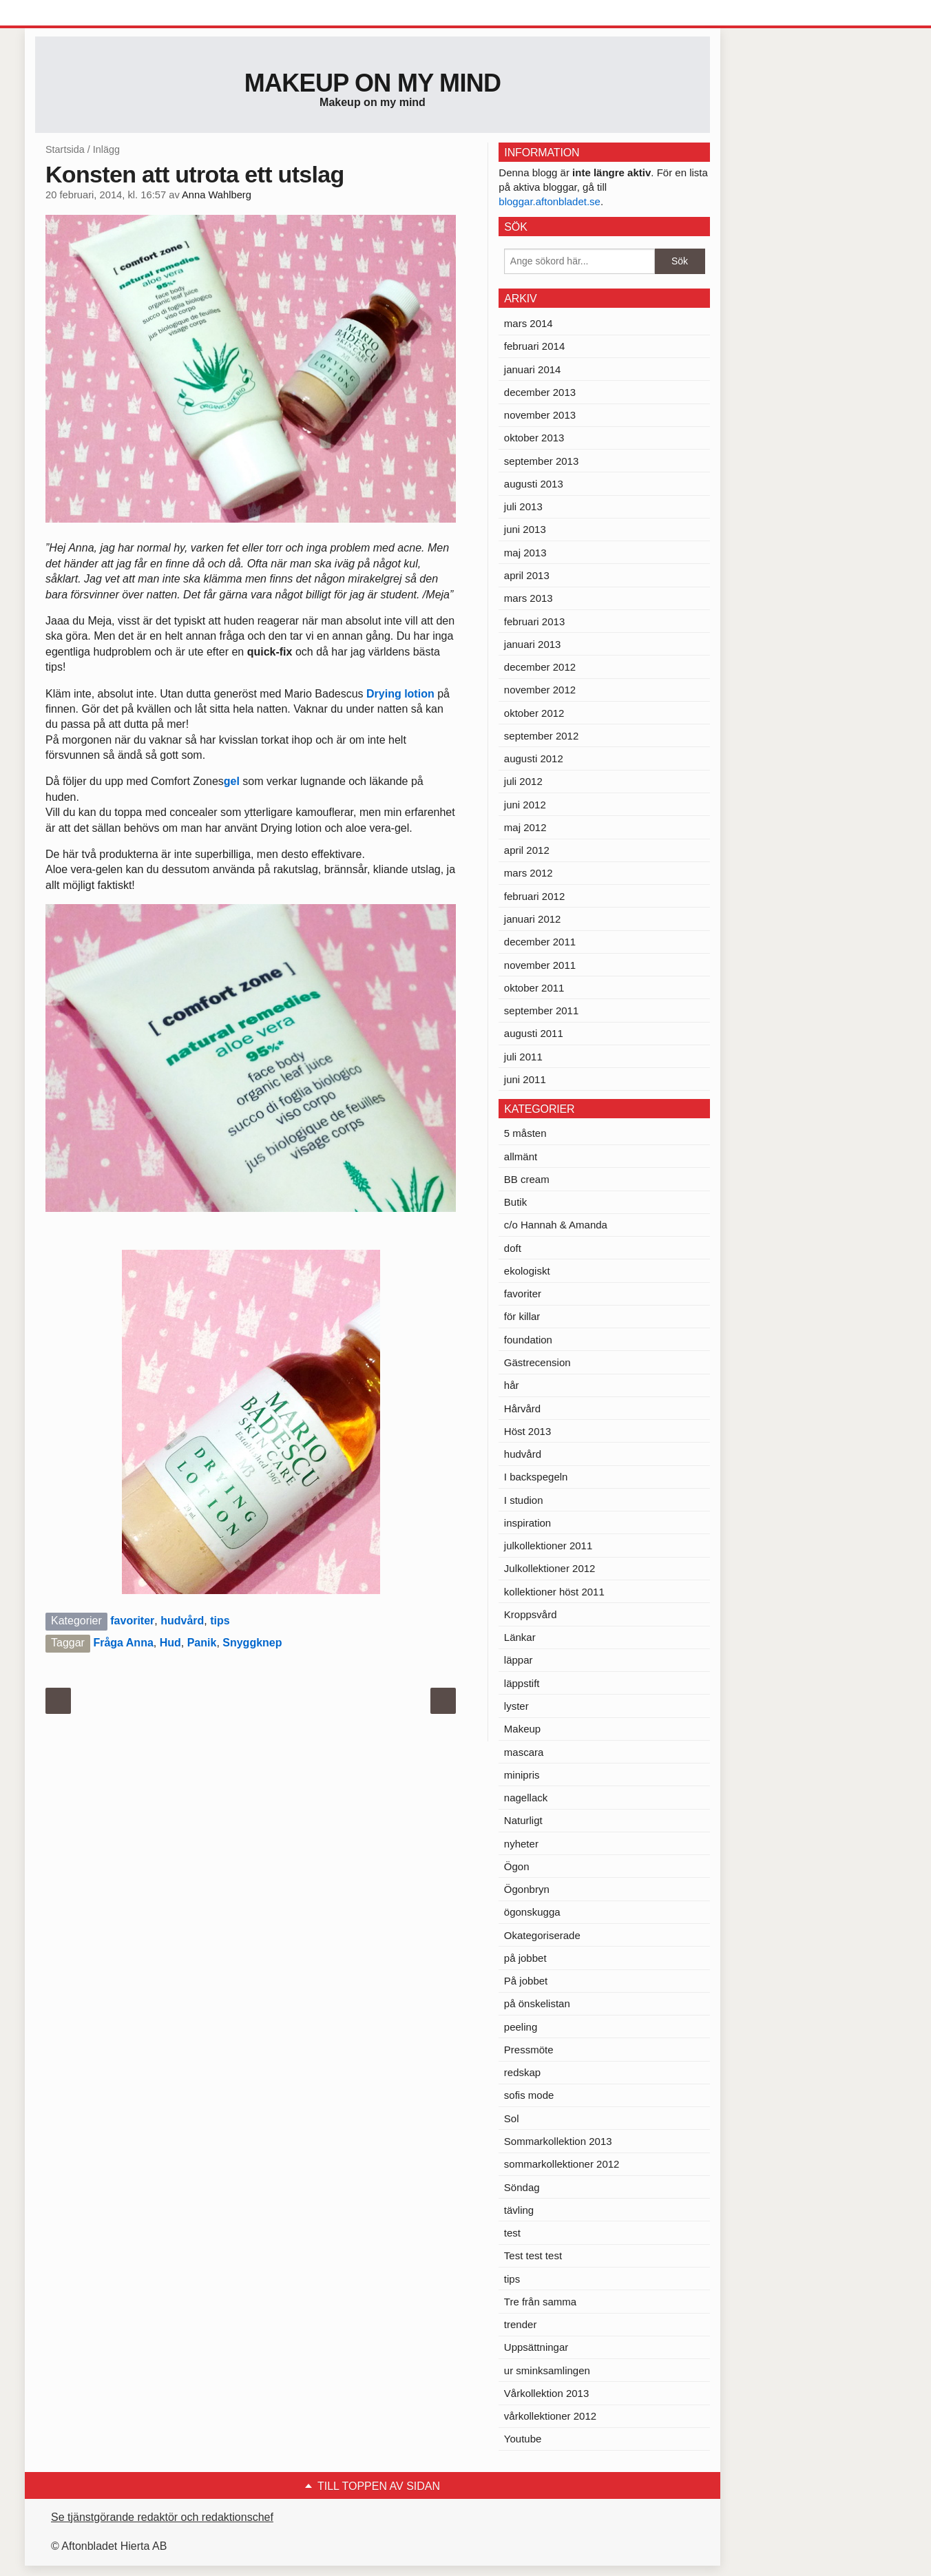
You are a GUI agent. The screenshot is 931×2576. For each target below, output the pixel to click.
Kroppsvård (530, 1614)
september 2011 (541, 1010)
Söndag (522, 2187)
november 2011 (540, 965)
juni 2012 (525, 804)
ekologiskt (527, 1271)
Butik (515, 1202)
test (512, 2233)
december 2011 (540, 941)
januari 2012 (532, 919)
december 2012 (540, 667)
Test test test (533, 2255)
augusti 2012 (533, 758)
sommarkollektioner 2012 (562, 2164)
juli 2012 (523, 781)
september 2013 (541, 461)
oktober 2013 (534, 437)
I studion (523, 1500)
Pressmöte (529, 2049)
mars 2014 (528, 323)
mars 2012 (528, 873)
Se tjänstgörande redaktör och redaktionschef (162, 2517)
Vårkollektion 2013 (546, 2393)
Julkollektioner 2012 (550, 1568)
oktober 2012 (534, 713)
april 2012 (527, 850)
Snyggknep (252, 1642)
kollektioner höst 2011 (554, 1592)
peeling (520, 2027)
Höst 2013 (527, 1431)
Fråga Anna (123, 1642)
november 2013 (540, 415)
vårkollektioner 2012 (550, 2416)
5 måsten (525, 1133)
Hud (170, 1642)
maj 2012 (525, 827)
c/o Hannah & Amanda (555, 1225)
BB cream (527, 1179)
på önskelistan (537, 2003)
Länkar (520, 1637)
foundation (528, 1339)
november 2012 (540, 689)
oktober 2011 (534, 988)
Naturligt (523, 1820)
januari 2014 (532, 369)
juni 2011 (525, 1079)
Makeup (522, 1729)
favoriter (132, 1620)
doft (512, 1248)
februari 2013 (534, 621)
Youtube (523, 2438)
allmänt (520, 1156)
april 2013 (527, 575)
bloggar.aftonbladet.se (549, 201)
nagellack (525, 1797)
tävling (519, 2210)
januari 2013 (532, 644)
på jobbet (525, 1958)
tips (219, 1620)
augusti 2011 (533, 1033)
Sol (511, 2118)
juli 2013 (523, 506)
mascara (524, 1752)
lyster (516, 1706)
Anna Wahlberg (216, 194)
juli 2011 (523, 1056)
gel (233, 781)
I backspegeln (536, 1477)
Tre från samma (540, 2301)
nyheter (521, 1844)
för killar (522, 1316)
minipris (522, 1775)
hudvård (182, 1620)
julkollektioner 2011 (548, 1545)
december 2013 (540, 392)
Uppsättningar (536, 2347)
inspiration (527, 1523)
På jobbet (525, 1981)
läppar (518, 1660)
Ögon (517, 1866)
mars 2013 (528, 598)
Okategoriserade (542, 1935)
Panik (202, 1642)
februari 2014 (534, 346)
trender (520, 2324)
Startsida (65, 149)
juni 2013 (525, 529)
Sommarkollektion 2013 (558, 2141)
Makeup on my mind (372, 83)
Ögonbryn (527, 1889)
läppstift (522, 1683)
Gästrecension (537, 1362)
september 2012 (541, 736)
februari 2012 (534, 896)
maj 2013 (525, 552)
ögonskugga (532, 1912)
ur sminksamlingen (547, 2370)
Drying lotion (401, 694)
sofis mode (529, 2095)
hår (511, 1385)
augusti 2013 (533, 484)
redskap (522, 2072)
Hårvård (522, 1408)
